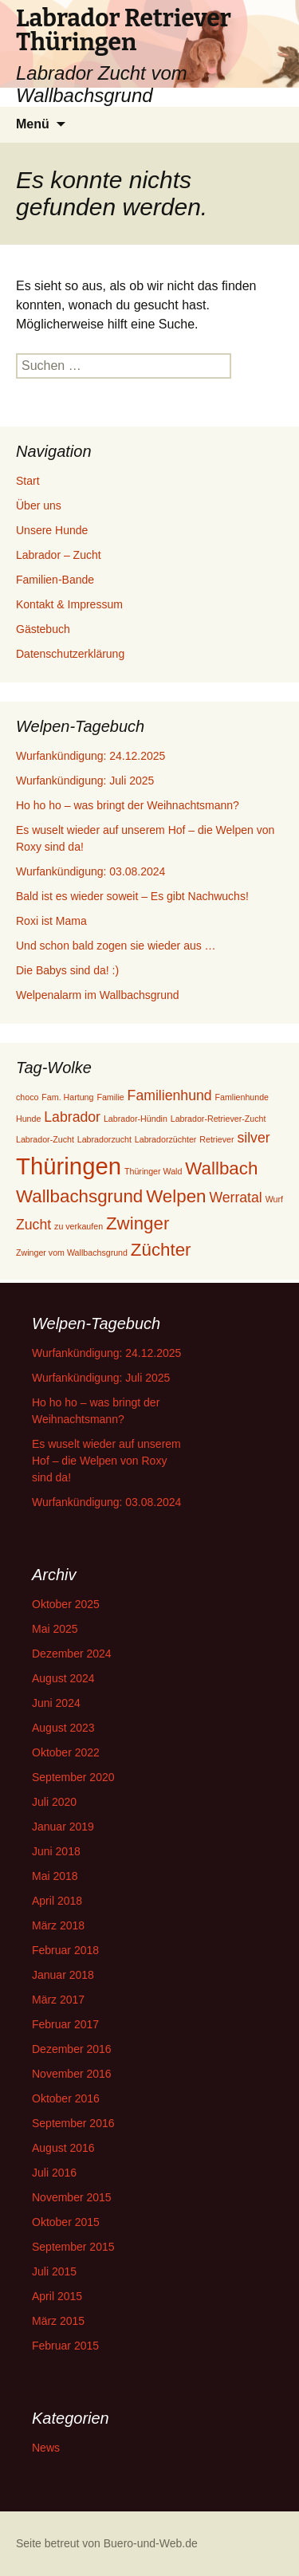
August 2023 (63, 1727)
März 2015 (58, 2320)
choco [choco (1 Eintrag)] (27, 1097)
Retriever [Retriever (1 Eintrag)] (216, 1139)
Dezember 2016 (72, 2049)
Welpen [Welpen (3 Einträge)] (176, 1196)
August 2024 (63, 1678)
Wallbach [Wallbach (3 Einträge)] (221, 1168)
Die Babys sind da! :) (67, 970)
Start (28, 480)
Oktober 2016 (66, 2098)
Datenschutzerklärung (70, 653)
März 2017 (58, 1999)
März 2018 (58, 1925)
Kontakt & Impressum (69, 604)
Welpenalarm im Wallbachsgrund (97, 995)
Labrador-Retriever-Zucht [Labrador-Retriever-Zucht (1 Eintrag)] (218, 1118)
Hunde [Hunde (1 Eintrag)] (28, 1118)
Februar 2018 (65, 1950)
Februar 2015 (65, 2345)
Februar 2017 (65, 2024)
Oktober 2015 (66, 2222)
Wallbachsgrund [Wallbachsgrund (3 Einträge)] (79, 1196)
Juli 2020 (54, 1801)
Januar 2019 (63, 1826)
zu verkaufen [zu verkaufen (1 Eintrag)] (78, 1226)
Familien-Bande (55, 579)
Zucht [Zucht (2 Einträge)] (33, 1225)
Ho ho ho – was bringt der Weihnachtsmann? (127, 805)
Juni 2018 (56, 1851)
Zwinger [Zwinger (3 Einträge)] (137, 1223)
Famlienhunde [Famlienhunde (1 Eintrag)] (242, 1097)
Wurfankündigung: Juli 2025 (85, 780)
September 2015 (73, 2246)
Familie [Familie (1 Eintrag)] (110, 1097)
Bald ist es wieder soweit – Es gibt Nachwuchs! (132, 896)
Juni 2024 (56, 1703)
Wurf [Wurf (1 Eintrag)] (274, 1199)
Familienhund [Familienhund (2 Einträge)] (170, 1095)
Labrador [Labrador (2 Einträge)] (72, 1117)
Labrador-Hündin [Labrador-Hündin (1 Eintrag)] (135, 1118)
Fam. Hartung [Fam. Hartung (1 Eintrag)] (67, 1097)
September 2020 (73, 1777)
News (46, 2447)
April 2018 (57, 1900)
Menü (32, 124)
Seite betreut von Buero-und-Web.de (107, 2543)
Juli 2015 (54, 2271)
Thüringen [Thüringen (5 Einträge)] (68, 1166)
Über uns (38, 505)
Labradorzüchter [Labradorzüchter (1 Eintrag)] (166, 1139)
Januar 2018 (63, 1974)
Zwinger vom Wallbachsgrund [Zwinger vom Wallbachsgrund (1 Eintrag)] (72, 1252)
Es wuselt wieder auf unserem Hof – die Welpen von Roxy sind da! (106, 1460)
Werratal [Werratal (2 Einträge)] (235, 1197)
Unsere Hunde (52, 530)
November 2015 (72, 2197)
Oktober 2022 (66, 1752)
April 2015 (57, 2296)
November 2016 (72, 2073)
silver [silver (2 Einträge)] (253, 1138)
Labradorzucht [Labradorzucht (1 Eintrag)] (104, 1139)
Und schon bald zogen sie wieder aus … (116, 945)
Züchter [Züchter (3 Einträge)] (161, 1250)
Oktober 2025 (66, 1604)
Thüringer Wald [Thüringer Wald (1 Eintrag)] (153, 1171)
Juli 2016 (54, 2172)
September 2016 (73, 2123)
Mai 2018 (55, 1876)
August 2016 (63, 2147)
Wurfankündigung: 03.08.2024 (90, 871)
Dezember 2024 (72, 1653)
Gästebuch (43, 629)
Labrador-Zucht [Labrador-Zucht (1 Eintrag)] (45, 1139)
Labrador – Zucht (58, 555)
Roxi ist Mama (51, 920)
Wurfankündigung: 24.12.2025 (90, 755)
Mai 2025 (55, 1628)
